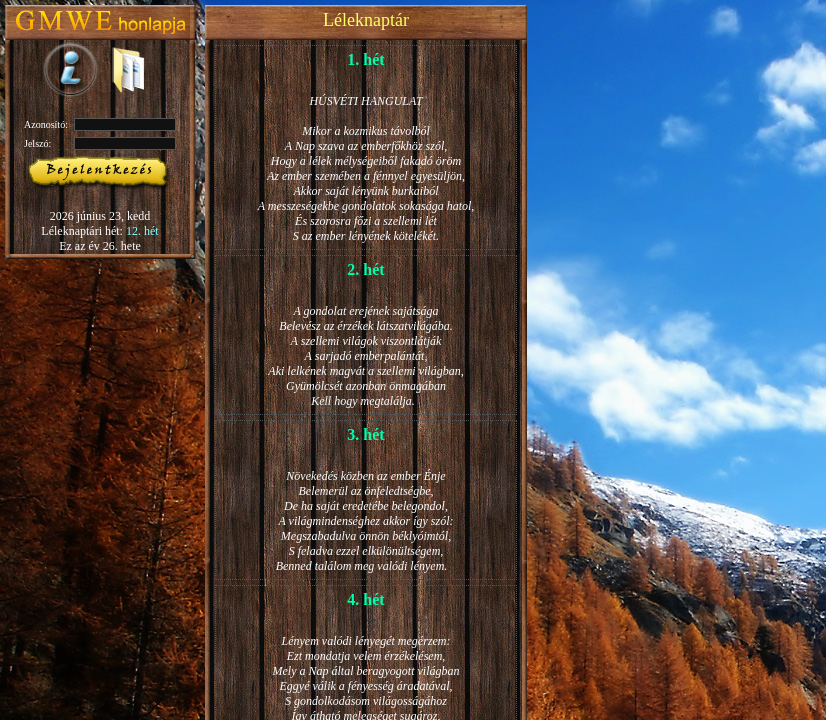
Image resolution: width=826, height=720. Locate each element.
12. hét (142, 231)
